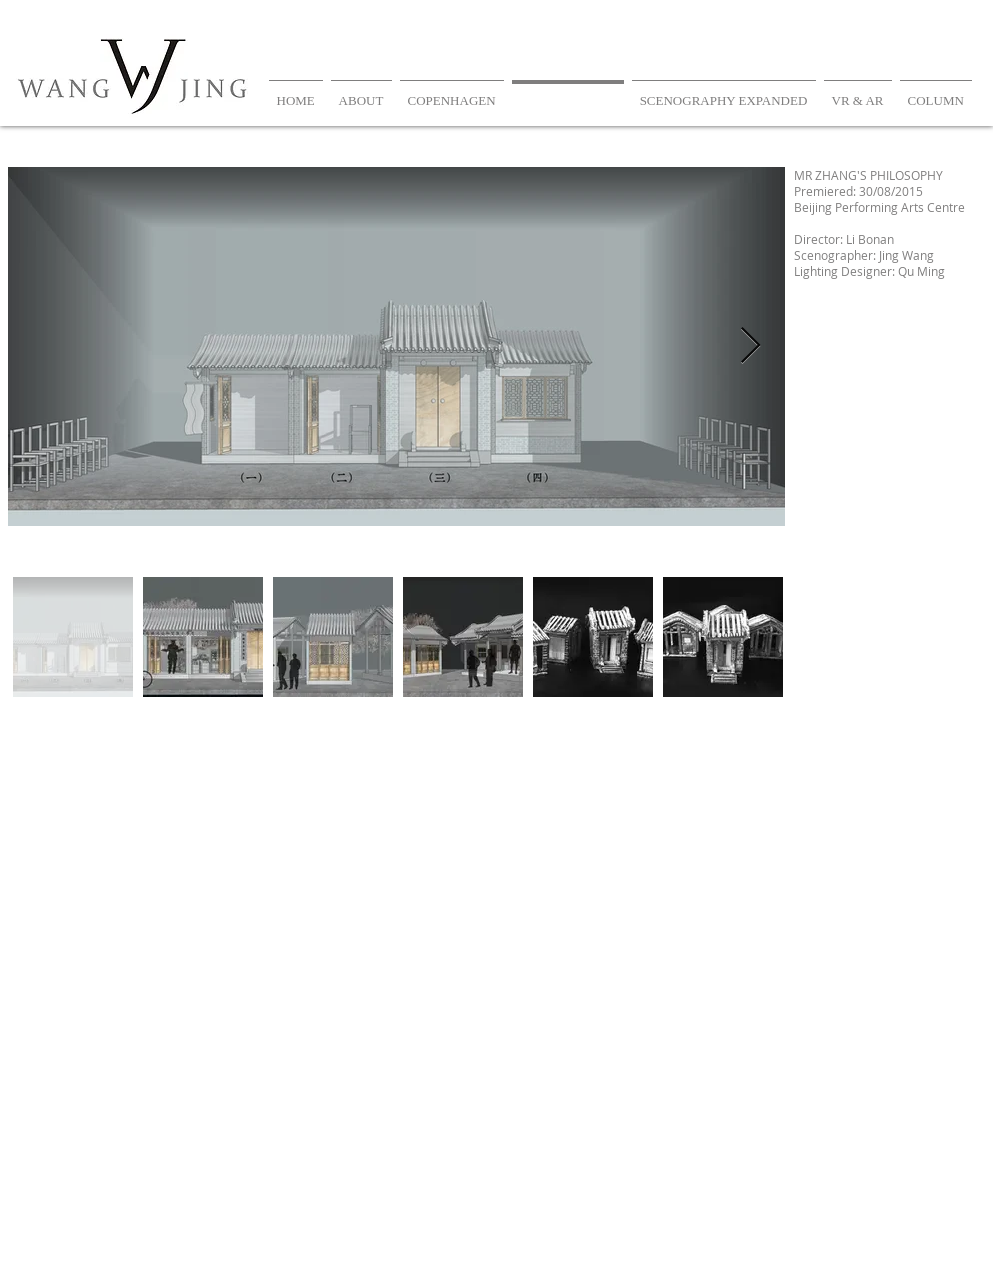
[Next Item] (750, 346)
